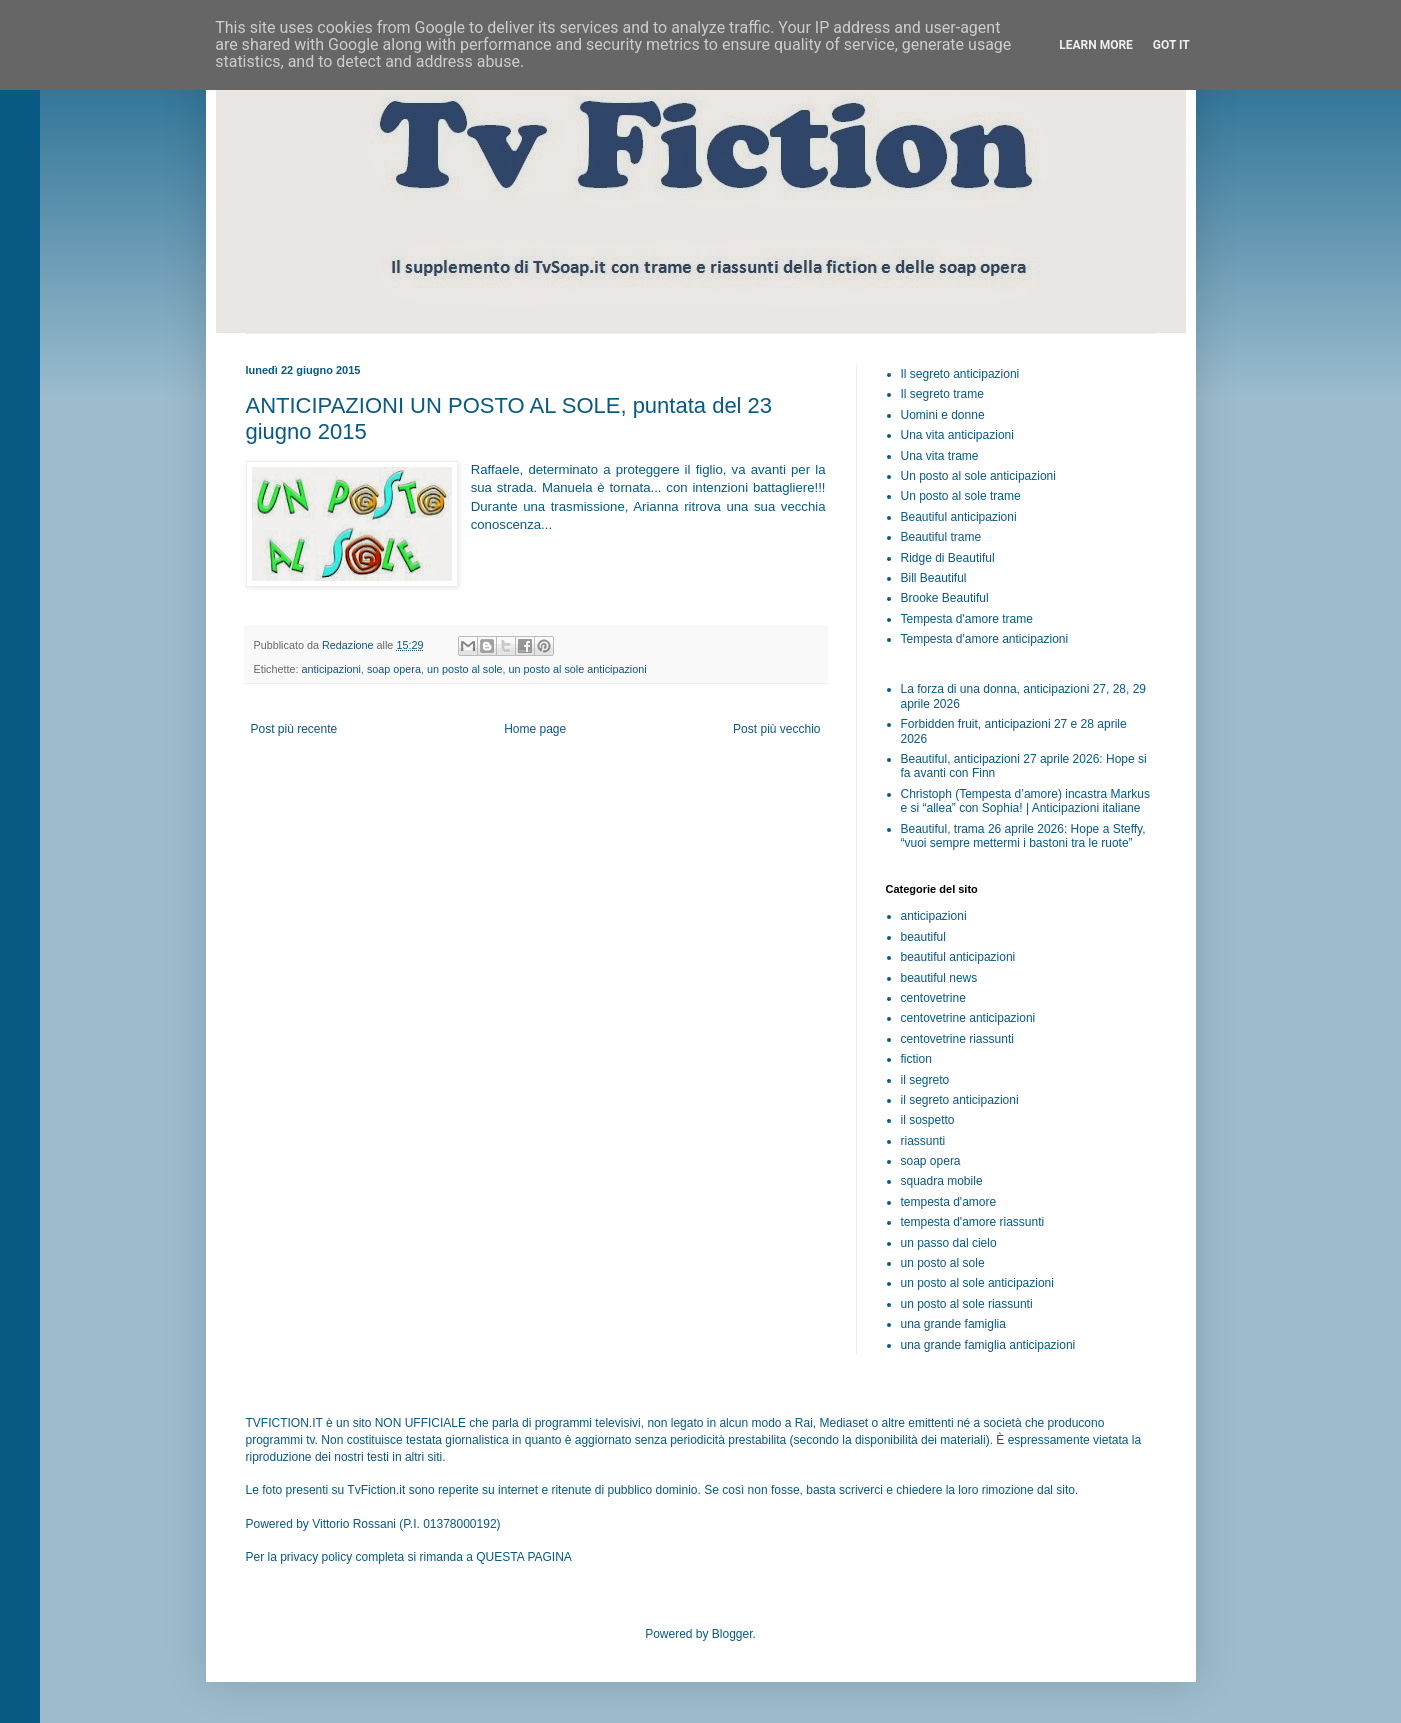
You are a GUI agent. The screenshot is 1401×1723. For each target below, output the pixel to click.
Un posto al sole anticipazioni (978, 476)
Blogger (732, 1634)
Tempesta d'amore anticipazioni (985, 639)
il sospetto (928, 1120)
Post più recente (294, 729)
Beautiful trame (941, 537)
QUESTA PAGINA (524, 1557)
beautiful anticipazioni (958, 957)
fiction (916, 1059)
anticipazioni (331, 669)
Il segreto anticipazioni (960, 374)
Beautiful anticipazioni (959, 517)
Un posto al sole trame (961, 496)
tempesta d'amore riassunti (973, 1222)
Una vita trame (940, 456)
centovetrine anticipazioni (968, 1018)
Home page (535, 729)
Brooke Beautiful (945, 598)
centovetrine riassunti (957, 1039)
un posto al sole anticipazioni (578, 669)
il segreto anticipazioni (960, 1100)
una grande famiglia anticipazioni (988, 1345)
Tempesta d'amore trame (967, 619)
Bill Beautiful (934, 578)
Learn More (1096, 45)
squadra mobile (942, 1181)
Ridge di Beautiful (948, 558)
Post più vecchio (776, 729)
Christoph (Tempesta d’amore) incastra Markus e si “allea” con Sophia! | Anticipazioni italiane (1025, 801)
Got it (1171, 45)
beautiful (923, 937)
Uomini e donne (943, 415)
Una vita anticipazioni (957, 435)
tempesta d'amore (949, 1202)
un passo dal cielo (949, 1243)
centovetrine (933, 998)
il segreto (925, 1080)
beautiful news (939, 978)
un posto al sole (465, 669)
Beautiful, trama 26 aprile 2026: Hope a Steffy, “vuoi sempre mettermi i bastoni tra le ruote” (1023, 836)
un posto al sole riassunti (967, 1304)
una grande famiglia (953, 1324)
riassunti (923, 1141)
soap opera (394, 669)
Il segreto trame (942, 394)
